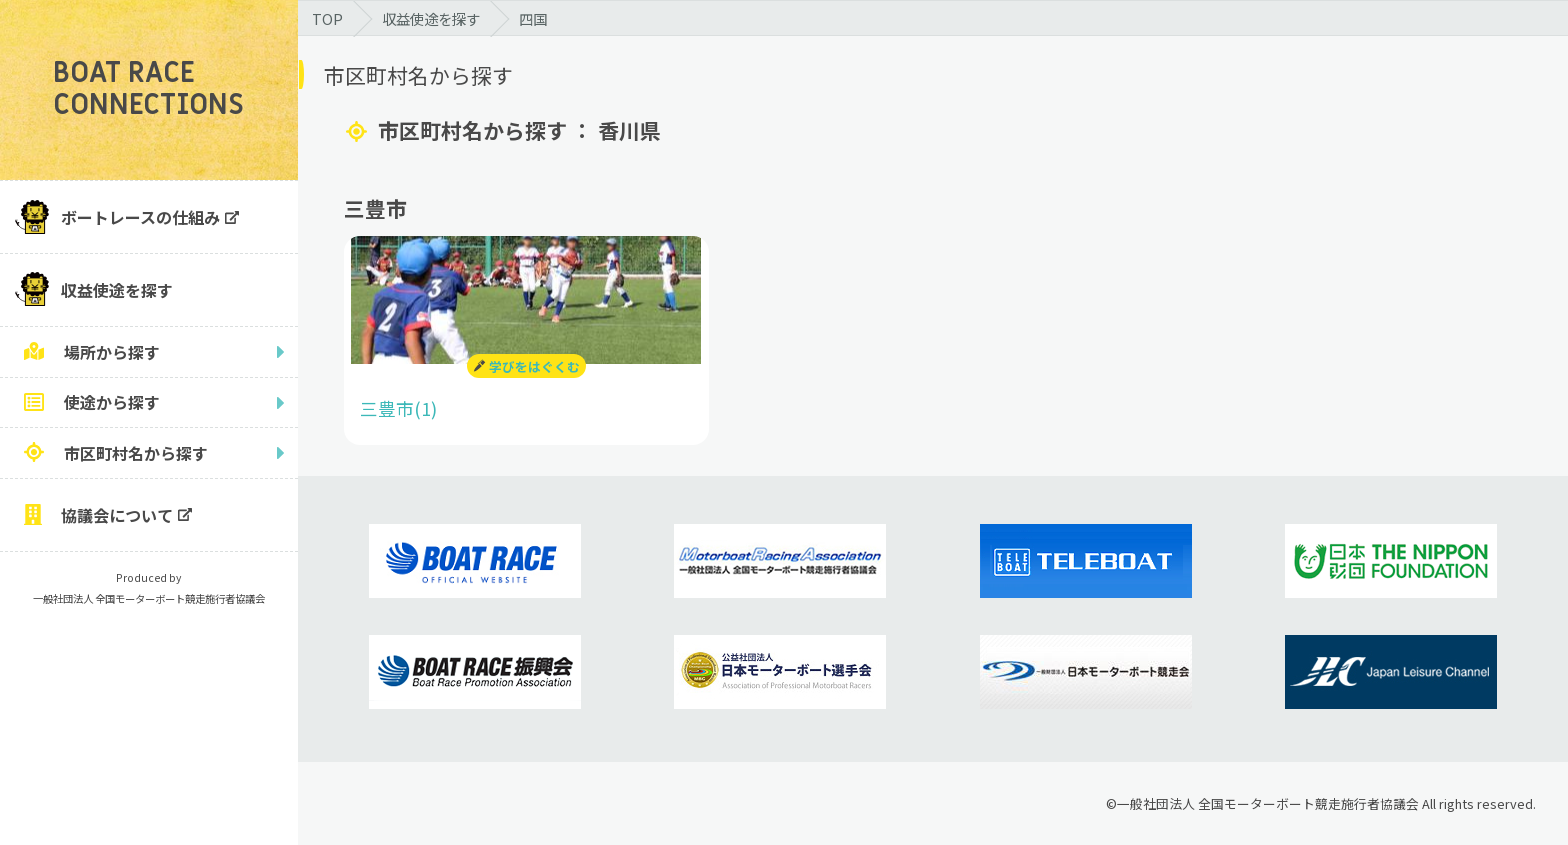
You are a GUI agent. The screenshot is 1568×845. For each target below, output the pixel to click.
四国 (533, 18)
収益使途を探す (117, 290)
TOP (327, 18)
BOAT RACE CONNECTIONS (148, 89)
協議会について (117, 515)
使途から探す (112, 402)
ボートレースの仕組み (140, 217)
